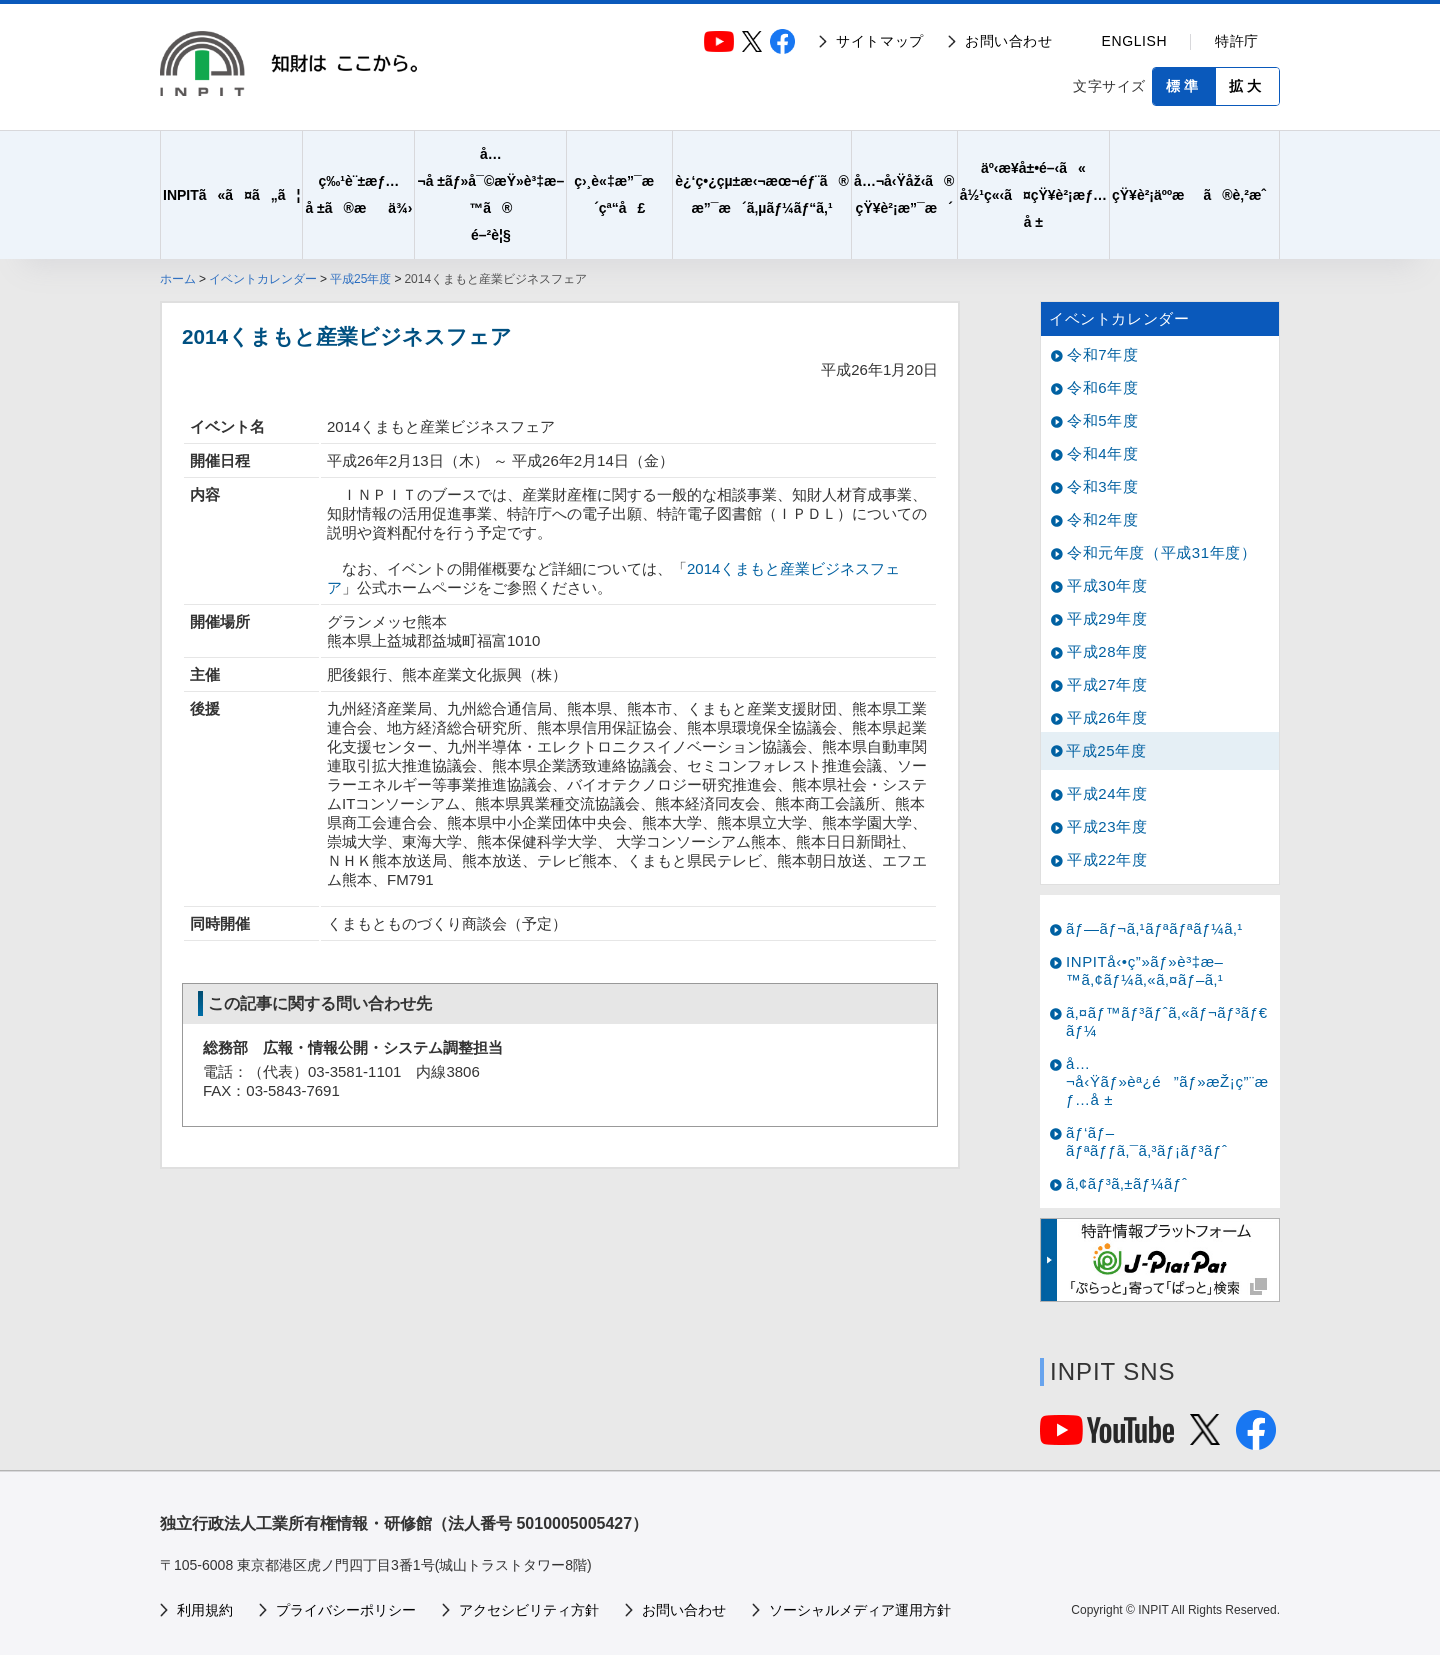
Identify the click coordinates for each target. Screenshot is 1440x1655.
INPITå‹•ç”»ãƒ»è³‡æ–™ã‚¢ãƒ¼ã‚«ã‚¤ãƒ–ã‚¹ (1145, 970)
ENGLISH (1135, 41)
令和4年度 (1102, 453)
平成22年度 (1107, 859)
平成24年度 (1107, 793)
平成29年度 (1107, 618)
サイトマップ (880, 41)
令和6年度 (1102, 387)
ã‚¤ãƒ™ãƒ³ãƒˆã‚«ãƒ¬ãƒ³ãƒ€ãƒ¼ (1167, 1021)
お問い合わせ (1009, 41)
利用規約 (205, 1610)
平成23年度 (1107, 826)
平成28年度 (1107, 651)
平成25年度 (360, 279)
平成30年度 (1107, 585)
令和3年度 (1102, 486)
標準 (1184, 86)
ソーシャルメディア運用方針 (860, 1610)
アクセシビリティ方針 (529, 1610)
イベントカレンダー (263, 279)
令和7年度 (1102, 354)
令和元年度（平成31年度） (1162, 552)
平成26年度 (1107, 717)
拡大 (1247, 86)
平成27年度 (1107, 684)
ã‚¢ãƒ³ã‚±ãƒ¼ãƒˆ (1126, 1183)
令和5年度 (1102, 420)
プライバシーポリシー (346, 1610)
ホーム (178, 279)
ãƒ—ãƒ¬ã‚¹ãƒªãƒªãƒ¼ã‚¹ (1154, 928)
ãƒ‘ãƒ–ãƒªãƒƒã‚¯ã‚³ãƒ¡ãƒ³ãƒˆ (1147, 1141)
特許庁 (1237, 41)
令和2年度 (1102, 519)
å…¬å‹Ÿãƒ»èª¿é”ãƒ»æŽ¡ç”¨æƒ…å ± (1167, 1081)
